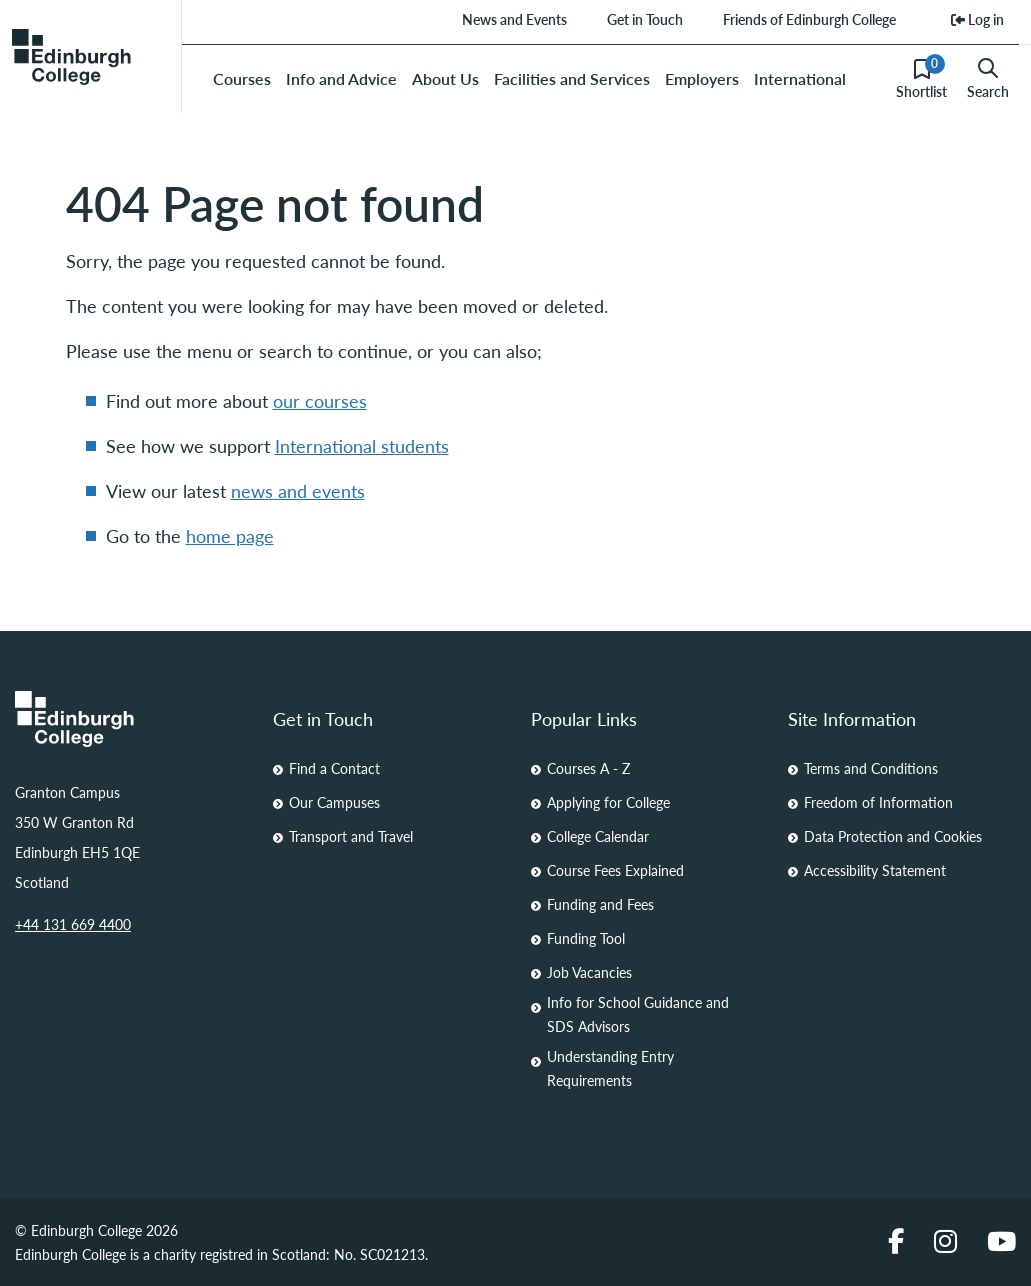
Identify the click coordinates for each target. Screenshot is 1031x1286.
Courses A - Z (588, 768)
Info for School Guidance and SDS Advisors (638, 1014)
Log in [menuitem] (977, 19)
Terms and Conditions (871, 768)
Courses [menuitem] (242, 78)
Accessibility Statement (875, 870)
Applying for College (608, 802)
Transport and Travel (351, 836)
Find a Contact (334, 768)
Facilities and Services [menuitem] (572, 78)
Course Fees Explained (615, 870)
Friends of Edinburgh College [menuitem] (809, 19)
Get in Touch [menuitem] (645, 19)
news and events (298, 490)
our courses (320, 400)
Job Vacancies (589, 972)
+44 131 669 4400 (73, 924)
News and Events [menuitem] (514, 19)
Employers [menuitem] (702, 78)
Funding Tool (586, 938)
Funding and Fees (600, 904)
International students (362, 445)
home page (230, 535)
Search (988, 79)
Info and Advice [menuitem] (341, 78)
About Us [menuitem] (445, 78)
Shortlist (921, 78)
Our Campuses (334, 802)
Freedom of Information (878, 802)
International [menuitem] (800, 78)
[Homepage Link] (129, 719)
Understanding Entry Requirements (610, 1068)
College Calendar (598, 836)
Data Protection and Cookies (893, 836)
